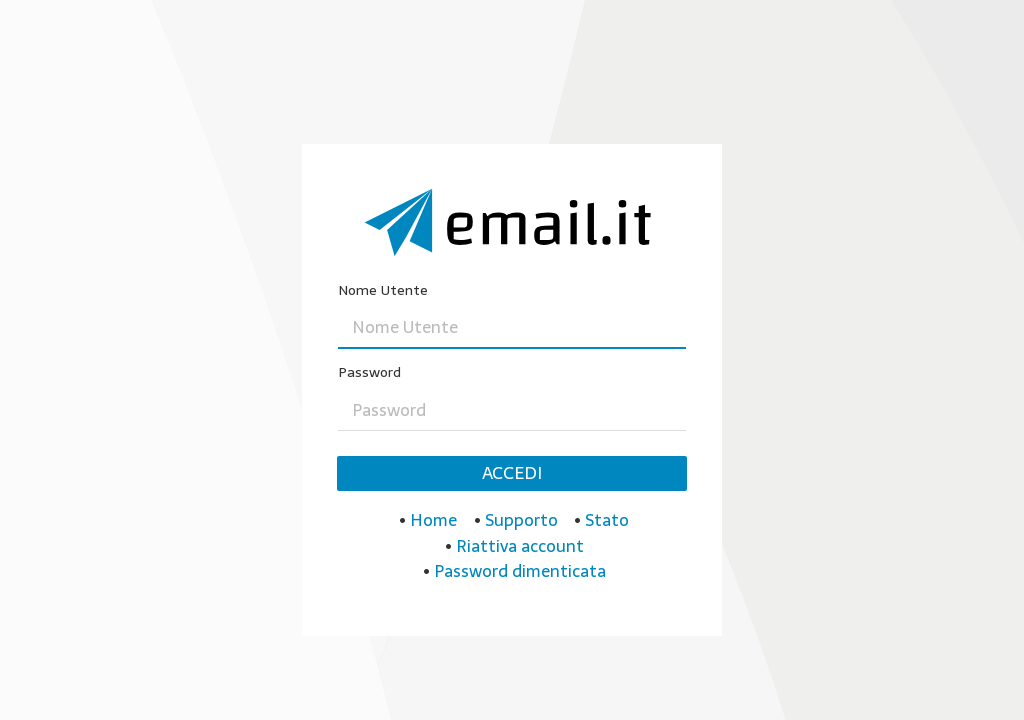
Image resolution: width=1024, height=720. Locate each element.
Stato (607, 520)
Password (369, 372)
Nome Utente (383, 290)
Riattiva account (520, 546)
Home (433, 520)
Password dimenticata (520, 571)
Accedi (512, 473)
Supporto (521, 520)
